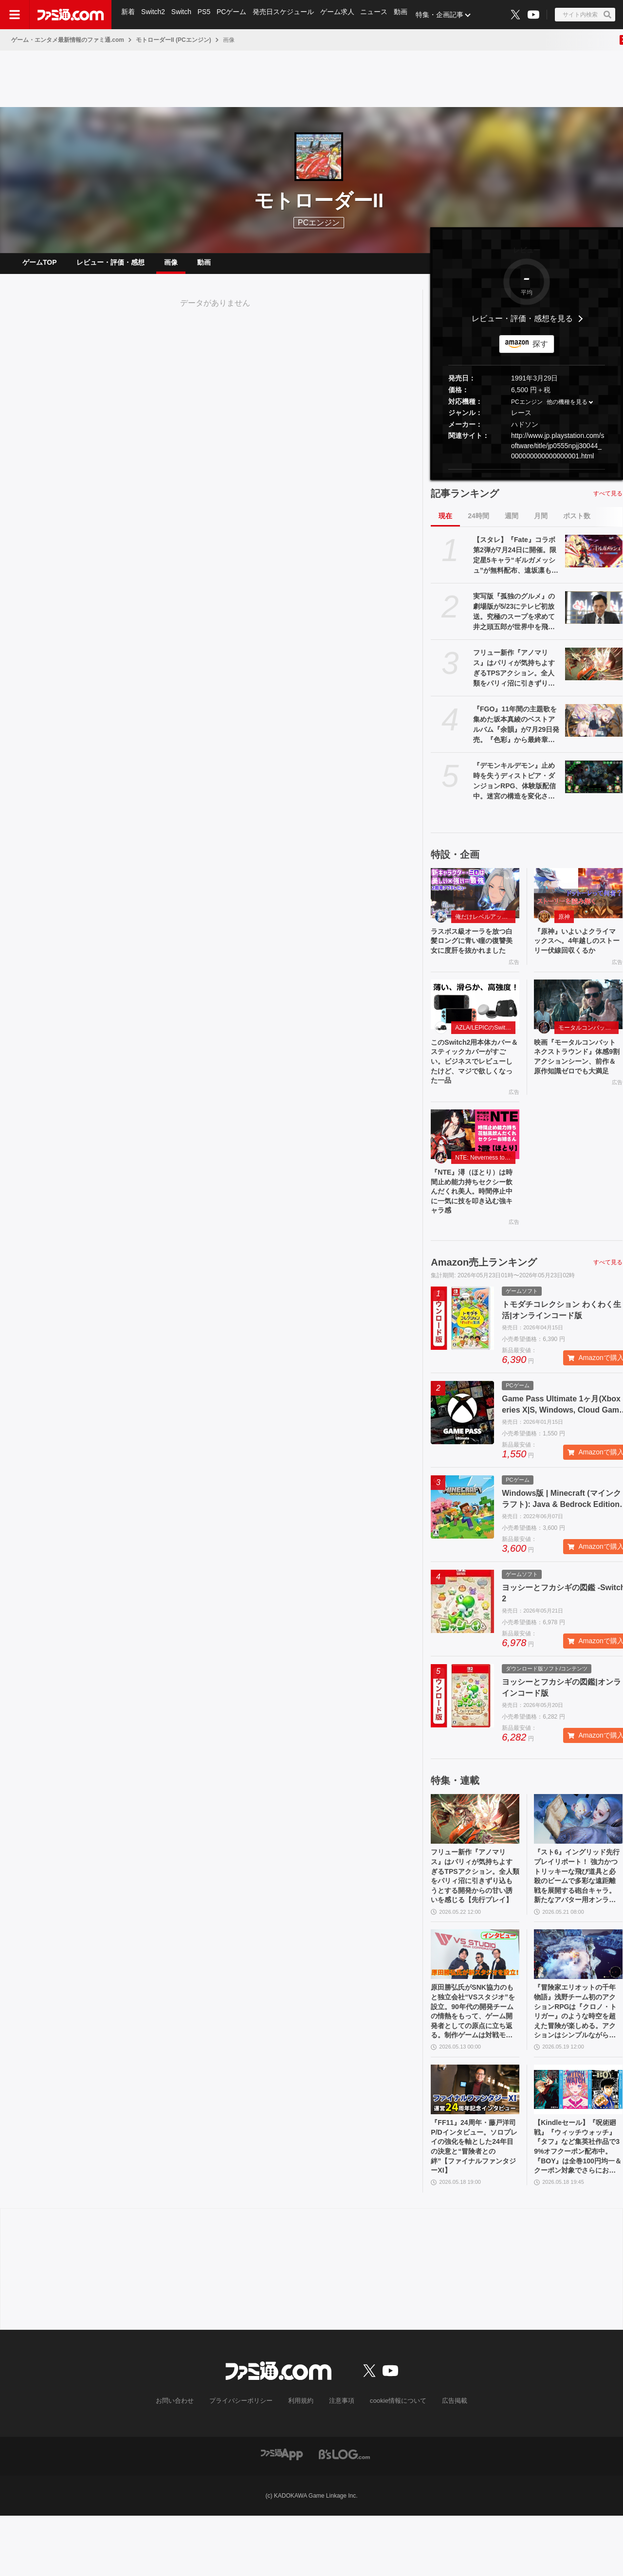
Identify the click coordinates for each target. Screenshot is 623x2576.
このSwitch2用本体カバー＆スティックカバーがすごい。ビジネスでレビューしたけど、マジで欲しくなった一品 (473, 1088)
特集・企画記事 (445, 14)
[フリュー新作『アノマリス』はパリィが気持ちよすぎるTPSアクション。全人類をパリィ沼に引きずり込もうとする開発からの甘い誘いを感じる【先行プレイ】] (594, 671)
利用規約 (301, 2461)
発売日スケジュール (286, 14)
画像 (171, 266)
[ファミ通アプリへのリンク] (282, 2514)
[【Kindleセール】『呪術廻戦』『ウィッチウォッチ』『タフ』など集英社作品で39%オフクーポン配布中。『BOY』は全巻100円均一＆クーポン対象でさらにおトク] (578, 2142)
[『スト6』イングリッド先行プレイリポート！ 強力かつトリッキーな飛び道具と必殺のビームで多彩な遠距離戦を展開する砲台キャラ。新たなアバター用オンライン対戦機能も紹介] (578, 1855)
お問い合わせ (182, 2461)
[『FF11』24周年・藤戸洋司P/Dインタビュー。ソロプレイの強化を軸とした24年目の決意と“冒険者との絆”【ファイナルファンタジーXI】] (475, 2142)
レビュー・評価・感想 (110, 266)
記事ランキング (465, 501)
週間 (511, 523)
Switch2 (154, 14)
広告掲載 (446, 2461)
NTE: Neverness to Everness (485, 1187)
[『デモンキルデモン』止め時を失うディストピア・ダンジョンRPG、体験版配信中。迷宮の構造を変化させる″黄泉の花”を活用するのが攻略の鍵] (594, 784)
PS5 (206, 14)
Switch (183, 14)
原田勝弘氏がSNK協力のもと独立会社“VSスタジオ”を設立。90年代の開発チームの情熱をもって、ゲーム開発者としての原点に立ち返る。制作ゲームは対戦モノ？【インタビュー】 (474, 2061)
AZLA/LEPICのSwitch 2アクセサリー (485, 1050)
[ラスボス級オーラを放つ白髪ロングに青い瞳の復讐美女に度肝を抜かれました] (475, 900)
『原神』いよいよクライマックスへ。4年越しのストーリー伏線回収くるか (577, 956)
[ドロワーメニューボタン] (14, 14)
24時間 (478, 523)
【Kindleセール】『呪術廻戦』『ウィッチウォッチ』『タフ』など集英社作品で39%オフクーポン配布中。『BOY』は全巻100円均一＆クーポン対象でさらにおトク (577, 2204)
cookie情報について (393, 2461)
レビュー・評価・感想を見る (522, 326)
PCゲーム (234, 14)
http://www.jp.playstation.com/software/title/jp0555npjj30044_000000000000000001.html (557, 453)
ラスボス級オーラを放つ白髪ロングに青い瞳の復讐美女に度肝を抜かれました (473, 956)
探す (540, 351)
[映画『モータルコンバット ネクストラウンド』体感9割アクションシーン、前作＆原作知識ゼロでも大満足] (578, 1027)
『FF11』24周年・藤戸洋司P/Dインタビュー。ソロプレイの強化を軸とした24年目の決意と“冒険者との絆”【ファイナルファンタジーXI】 (473, 2203)
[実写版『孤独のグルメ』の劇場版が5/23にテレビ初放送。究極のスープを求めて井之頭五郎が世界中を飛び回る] (594, 615)
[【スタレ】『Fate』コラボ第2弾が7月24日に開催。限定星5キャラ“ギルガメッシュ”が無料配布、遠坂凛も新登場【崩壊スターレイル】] (594, 559)
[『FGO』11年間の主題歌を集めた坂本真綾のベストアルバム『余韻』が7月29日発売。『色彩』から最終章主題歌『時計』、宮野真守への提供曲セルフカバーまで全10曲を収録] (594, 728)
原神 (564, 924)
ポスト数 (576, 523)
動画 (406, 14)
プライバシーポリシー (245, 2461)
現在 (445, 523)
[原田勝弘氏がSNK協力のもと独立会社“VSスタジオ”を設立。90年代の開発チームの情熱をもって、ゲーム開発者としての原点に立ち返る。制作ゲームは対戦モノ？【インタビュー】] (475, 1999)
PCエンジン (527, 409)
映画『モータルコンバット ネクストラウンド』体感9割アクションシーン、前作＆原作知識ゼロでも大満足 (578, 1088)
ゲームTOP (39, 266)
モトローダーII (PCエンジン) (173, 39)
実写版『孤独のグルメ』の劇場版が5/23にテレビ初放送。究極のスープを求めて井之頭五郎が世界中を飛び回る (514, 620)
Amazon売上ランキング (484, 1298)
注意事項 (340, 2461)
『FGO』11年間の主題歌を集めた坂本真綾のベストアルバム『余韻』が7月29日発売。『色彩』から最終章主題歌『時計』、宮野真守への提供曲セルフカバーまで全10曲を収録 (516, 733)
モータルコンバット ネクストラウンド (588, 1050)
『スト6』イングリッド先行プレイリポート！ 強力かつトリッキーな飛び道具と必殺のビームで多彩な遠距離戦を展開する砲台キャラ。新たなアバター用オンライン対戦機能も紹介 (578, 1917)
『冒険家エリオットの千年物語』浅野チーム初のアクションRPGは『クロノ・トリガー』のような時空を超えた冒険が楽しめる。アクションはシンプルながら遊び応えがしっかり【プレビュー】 (577, 2061)
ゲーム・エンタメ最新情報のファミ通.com (67, 39)
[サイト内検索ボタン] (585, 14)
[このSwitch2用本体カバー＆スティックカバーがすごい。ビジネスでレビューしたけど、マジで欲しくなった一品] (475, 1027)
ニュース (378, 14)
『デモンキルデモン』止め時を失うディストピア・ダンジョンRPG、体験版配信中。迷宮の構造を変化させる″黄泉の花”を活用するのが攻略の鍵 (514, 789)
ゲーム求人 (341, 14)
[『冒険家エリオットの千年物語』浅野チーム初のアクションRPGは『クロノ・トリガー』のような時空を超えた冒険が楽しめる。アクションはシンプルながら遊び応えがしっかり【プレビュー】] (578, 1999)
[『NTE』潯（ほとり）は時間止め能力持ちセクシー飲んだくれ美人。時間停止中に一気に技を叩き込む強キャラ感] (475, 1164)
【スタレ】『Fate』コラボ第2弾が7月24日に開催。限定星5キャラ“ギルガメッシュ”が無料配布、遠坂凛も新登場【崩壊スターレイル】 (515, 563)
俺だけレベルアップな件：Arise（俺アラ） (485, 924)
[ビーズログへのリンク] (344, 2514)
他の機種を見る (567, 409)
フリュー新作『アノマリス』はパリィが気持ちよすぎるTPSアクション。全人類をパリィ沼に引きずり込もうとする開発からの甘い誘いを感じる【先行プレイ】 (514, 676)
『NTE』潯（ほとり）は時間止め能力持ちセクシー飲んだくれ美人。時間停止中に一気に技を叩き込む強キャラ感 (473, 1224)
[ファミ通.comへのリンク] (70, 14)
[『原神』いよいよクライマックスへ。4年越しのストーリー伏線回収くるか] (578, 900)
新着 (128, 14)
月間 (541, 523)
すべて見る (608, 501)
